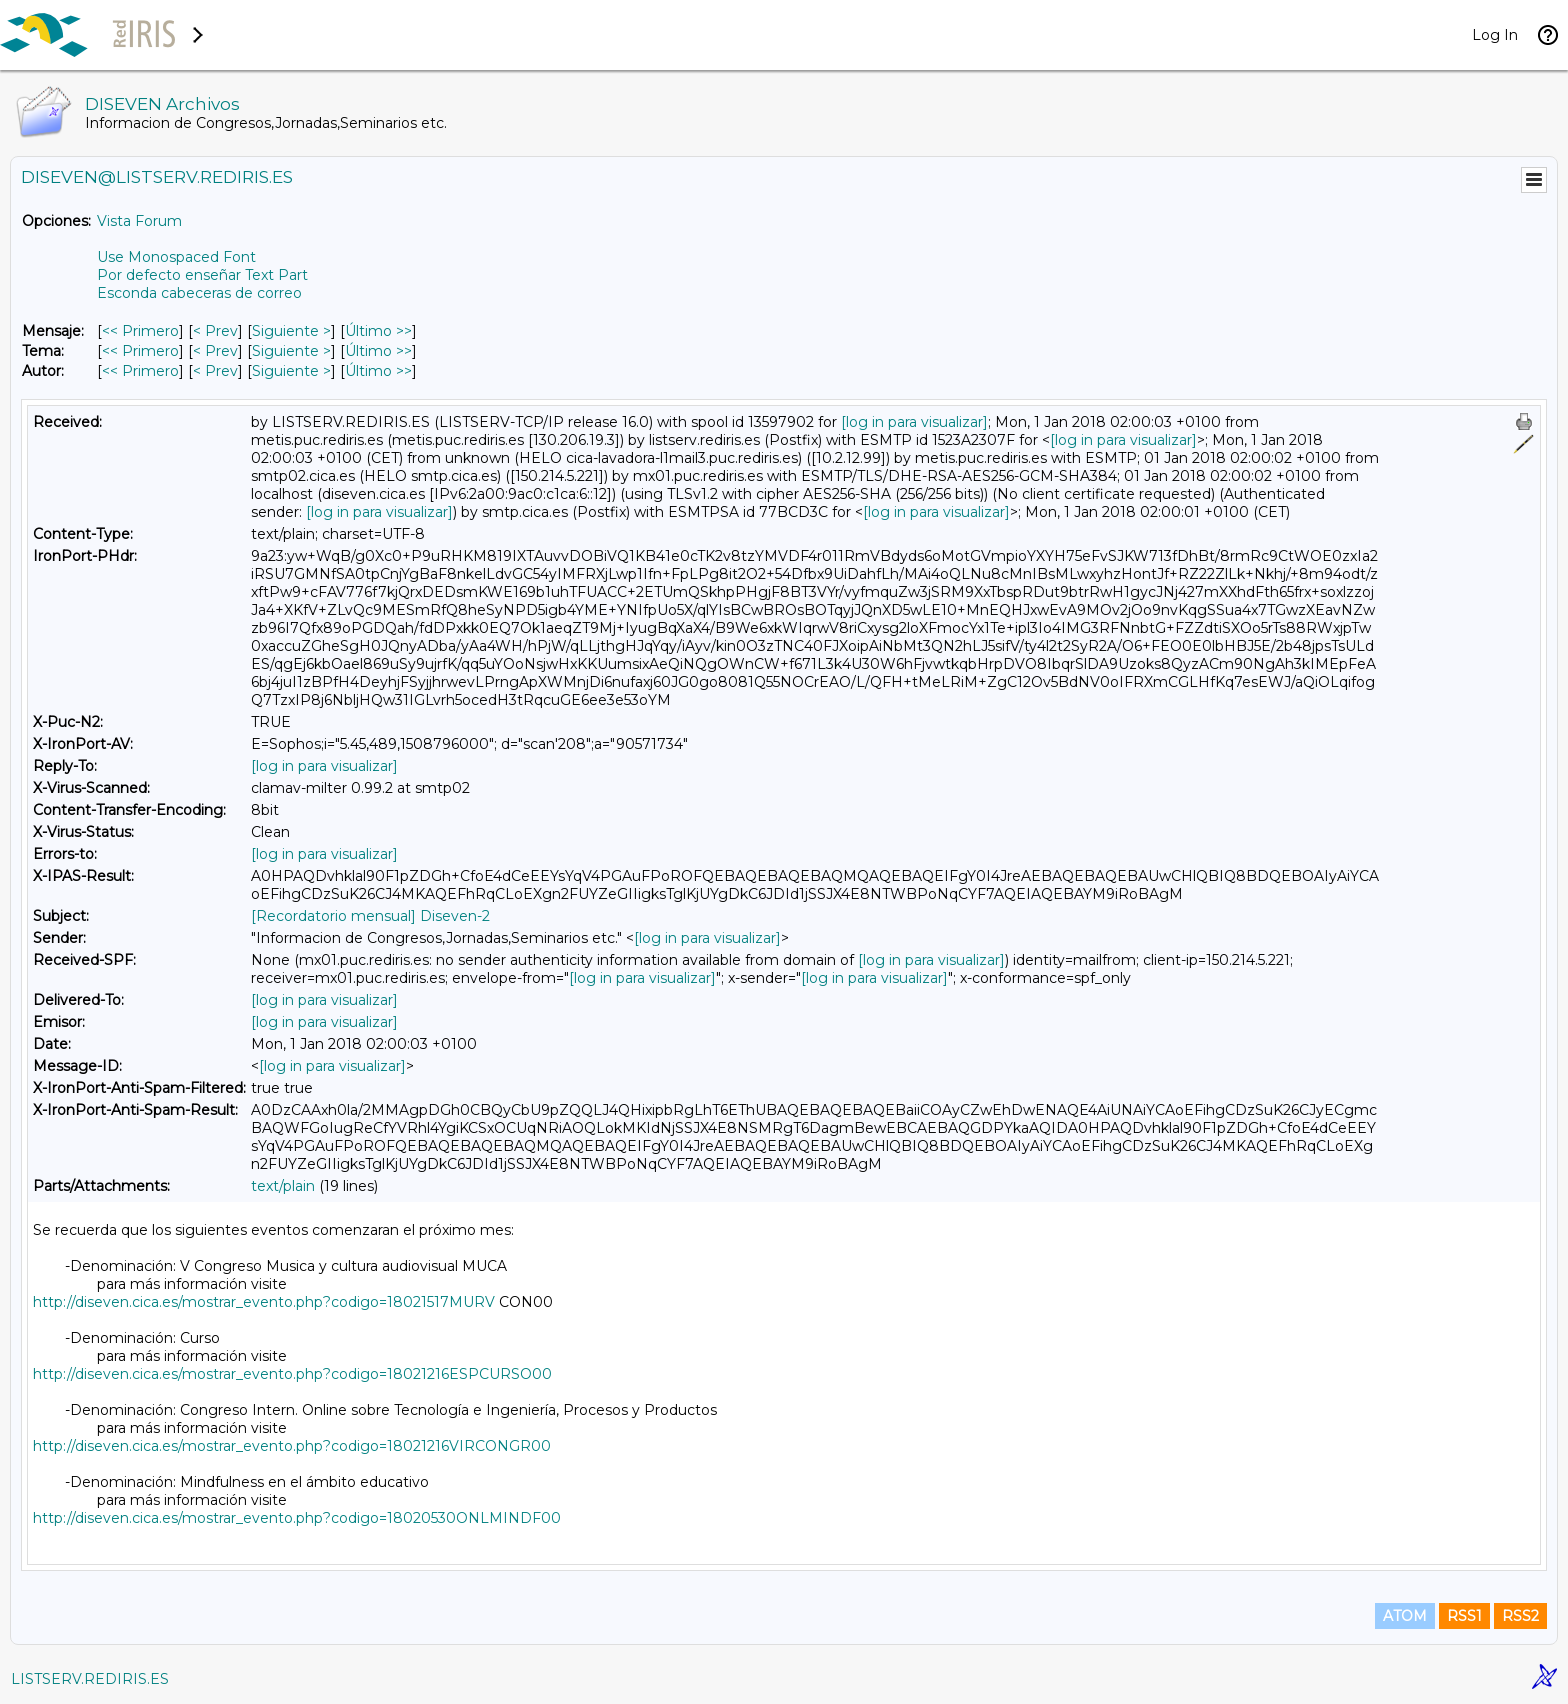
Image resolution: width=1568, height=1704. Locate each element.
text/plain (283, 1186)
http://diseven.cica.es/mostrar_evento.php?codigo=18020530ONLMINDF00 (297, 1518)
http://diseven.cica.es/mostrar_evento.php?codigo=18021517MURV (264, 1302)
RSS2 (1520, 1616)
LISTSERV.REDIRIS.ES (90, 1679)
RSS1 (1464, 1616)
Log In (1495, 35)
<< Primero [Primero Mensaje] (140, 331)
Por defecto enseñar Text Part (202, 275)
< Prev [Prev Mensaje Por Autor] (215, 371)
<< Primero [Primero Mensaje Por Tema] (140, 351)
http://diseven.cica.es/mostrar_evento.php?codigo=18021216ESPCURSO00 (292, 1374)
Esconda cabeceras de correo (199, 293)
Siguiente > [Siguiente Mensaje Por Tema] (291, 351)
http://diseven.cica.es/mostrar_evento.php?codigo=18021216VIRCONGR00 (292, 1446)
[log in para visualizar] (914, 422)
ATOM (1405, 1616)
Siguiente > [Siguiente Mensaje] (291, 331)
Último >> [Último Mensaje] (378, 331)
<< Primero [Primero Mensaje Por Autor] (140, 371)
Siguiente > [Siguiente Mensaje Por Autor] (291, 371)
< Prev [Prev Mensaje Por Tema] (215, 351)
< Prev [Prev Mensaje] (215, 331)
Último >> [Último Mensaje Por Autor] (378, 371)
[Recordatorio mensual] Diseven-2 (370, 916)
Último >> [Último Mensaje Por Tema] (378, 351)
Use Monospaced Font (176, 257)
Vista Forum (139, 221)
